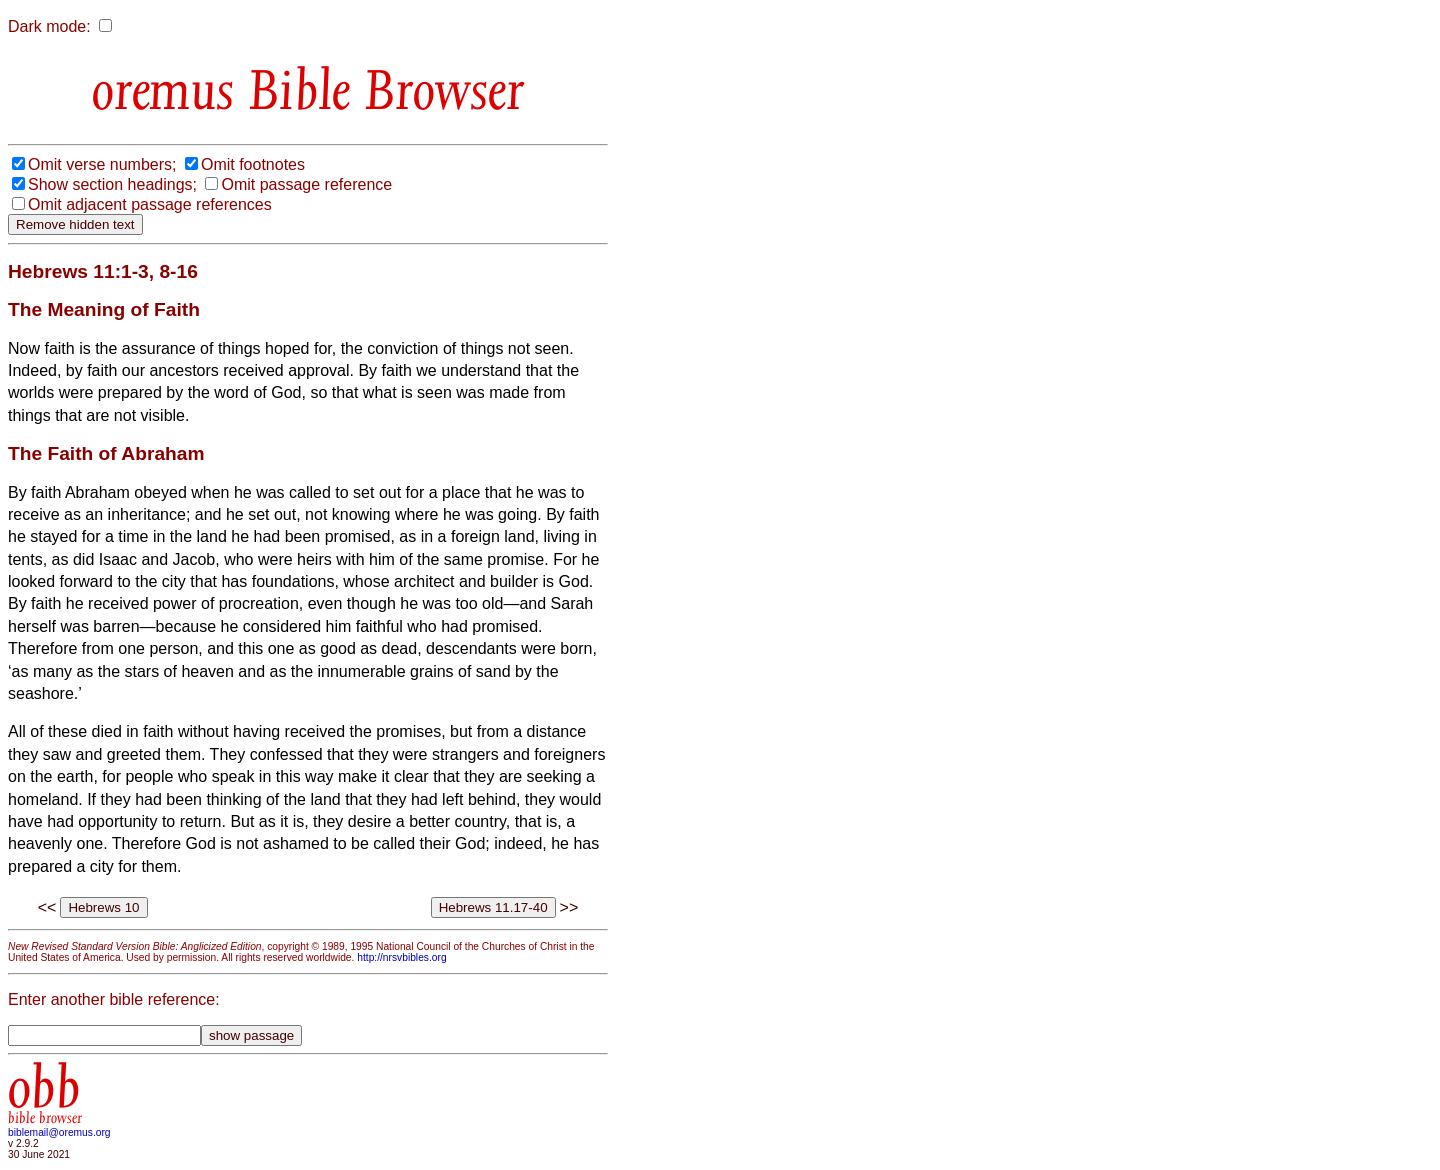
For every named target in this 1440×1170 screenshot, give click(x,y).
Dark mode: (49, 26)
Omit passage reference (306, 184)
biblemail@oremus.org (59, 1132)
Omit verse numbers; (102, 164)
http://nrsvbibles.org (401, 957)
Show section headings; (112, 184)
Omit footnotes (253, 164)
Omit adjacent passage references (150, 204)
